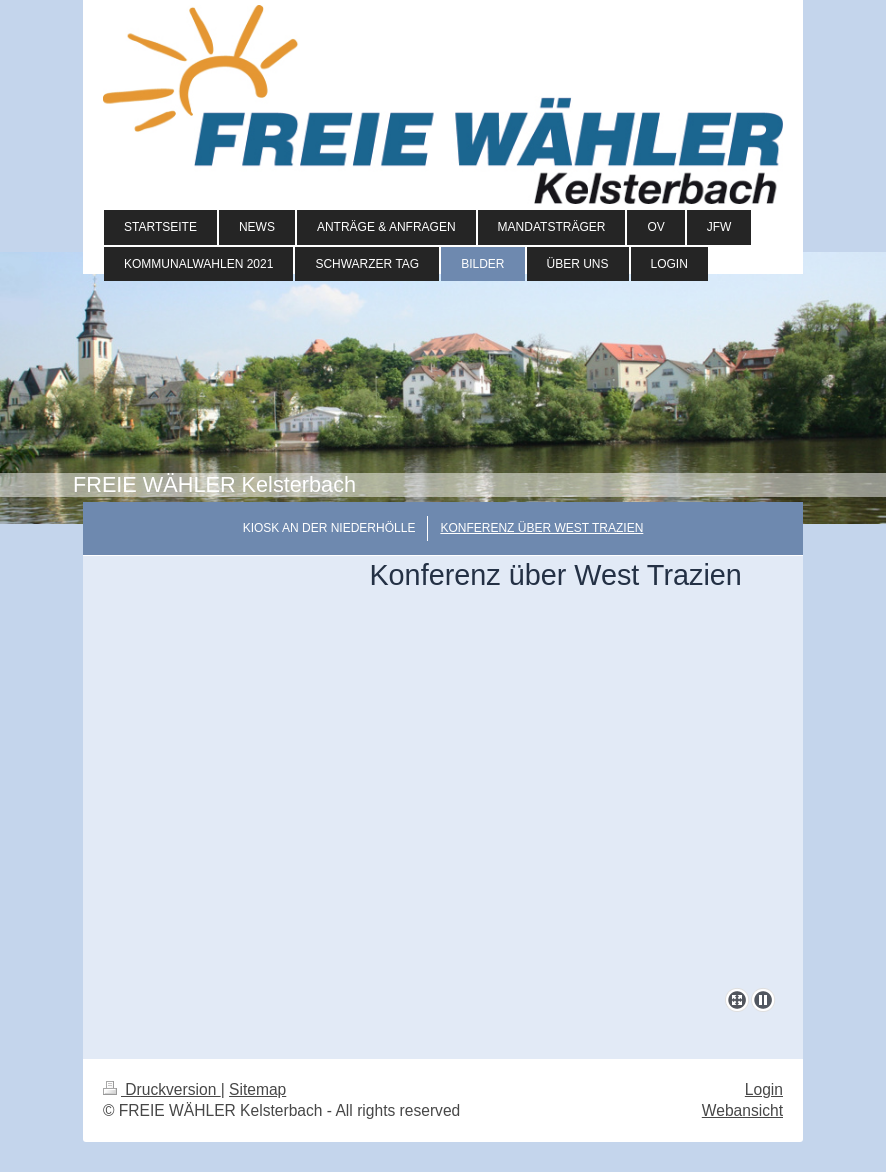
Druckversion (162, 1089)
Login (764, 1089)
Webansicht (742, 1110)
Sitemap (257, 1089)
